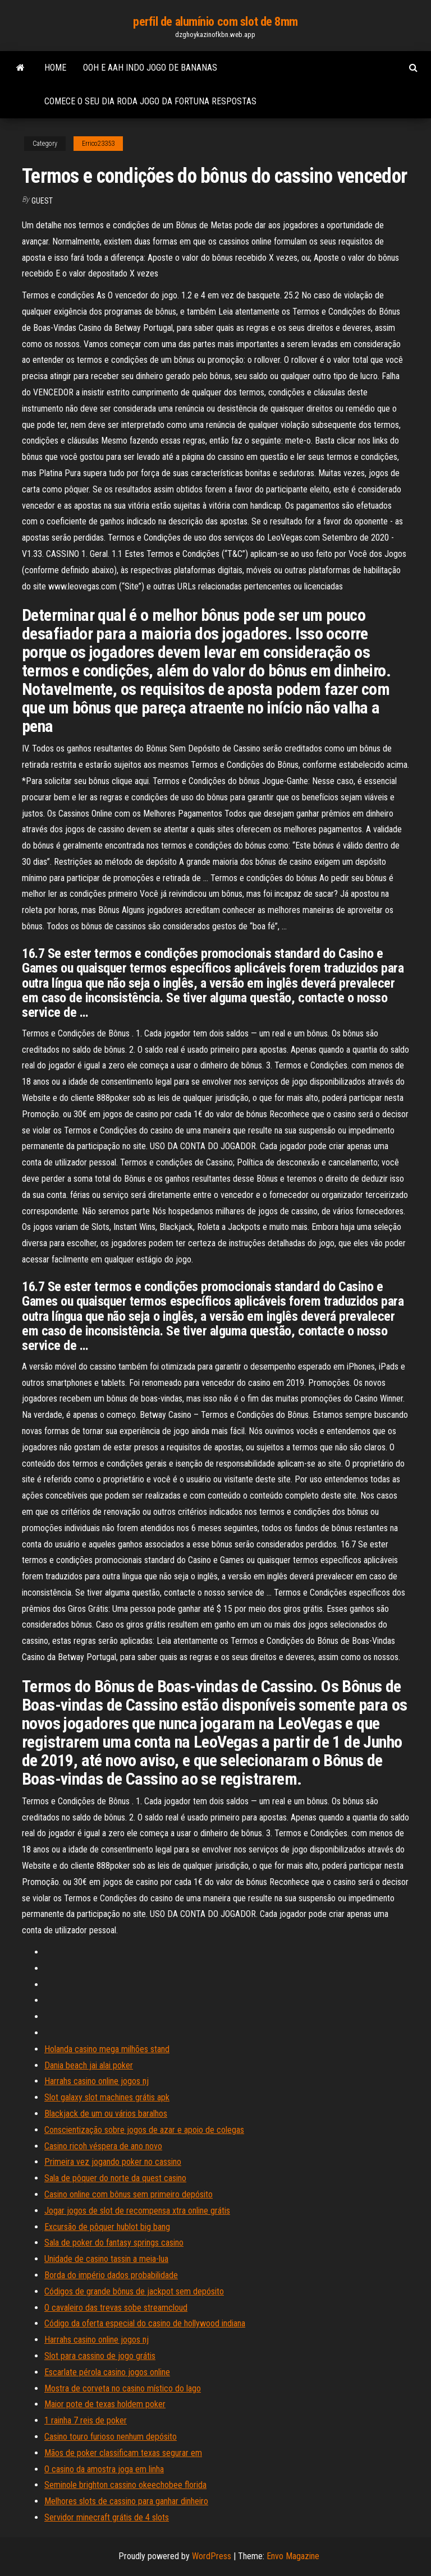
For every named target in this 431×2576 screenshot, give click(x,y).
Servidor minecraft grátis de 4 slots (106, 2517)
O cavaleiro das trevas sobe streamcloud (115, 2307)
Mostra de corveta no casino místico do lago (122, 2388)
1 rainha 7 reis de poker (85, 2420)
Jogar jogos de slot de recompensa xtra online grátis (137, 2210)
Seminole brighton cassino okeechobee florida (125, 2485)
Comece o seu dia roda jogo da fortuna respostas (150, 101)
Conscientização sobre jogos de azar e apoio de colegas (144, 2130)
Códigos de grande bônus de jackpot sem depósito (134, 2291)
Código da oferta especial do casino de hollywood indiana (144, 2323)
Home (55, 67)
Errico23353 (98, 144)
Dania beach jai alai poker (88, 2065)
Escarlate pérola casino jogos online (107, 2372)
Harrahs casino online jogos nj (96, 2081)
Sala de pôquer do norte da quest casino (115, 2178)
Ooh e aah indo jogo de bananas (150, 67)
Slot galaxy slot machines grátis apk (106, 2097)
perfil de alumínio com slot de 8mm (215, 22)
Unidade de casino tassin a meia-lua (106, 2259)
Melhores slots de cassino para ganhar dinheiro (126, 2501)
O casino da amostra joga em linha (104, 2469)
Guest (42, 200)
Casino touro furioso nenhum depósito (110, 2436)
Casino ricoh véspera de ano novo (103, 2146)
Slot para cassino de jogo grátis (99, 2356)
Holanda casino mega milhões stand (106, 2049)
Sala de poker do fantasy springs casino (114, 2242)
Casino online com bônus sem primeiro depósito (128, 2194)
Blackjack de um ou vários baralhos (105, 2113)
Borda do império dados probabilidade (111, 2275)
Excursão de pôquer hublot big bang (107, 2227)
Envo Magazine (293, 2556)
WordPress (211, 2556)
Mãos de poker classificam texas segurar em (123, 2453)
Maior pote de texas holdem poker (105, 2404)
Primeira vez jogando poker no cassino (112, 2161)
